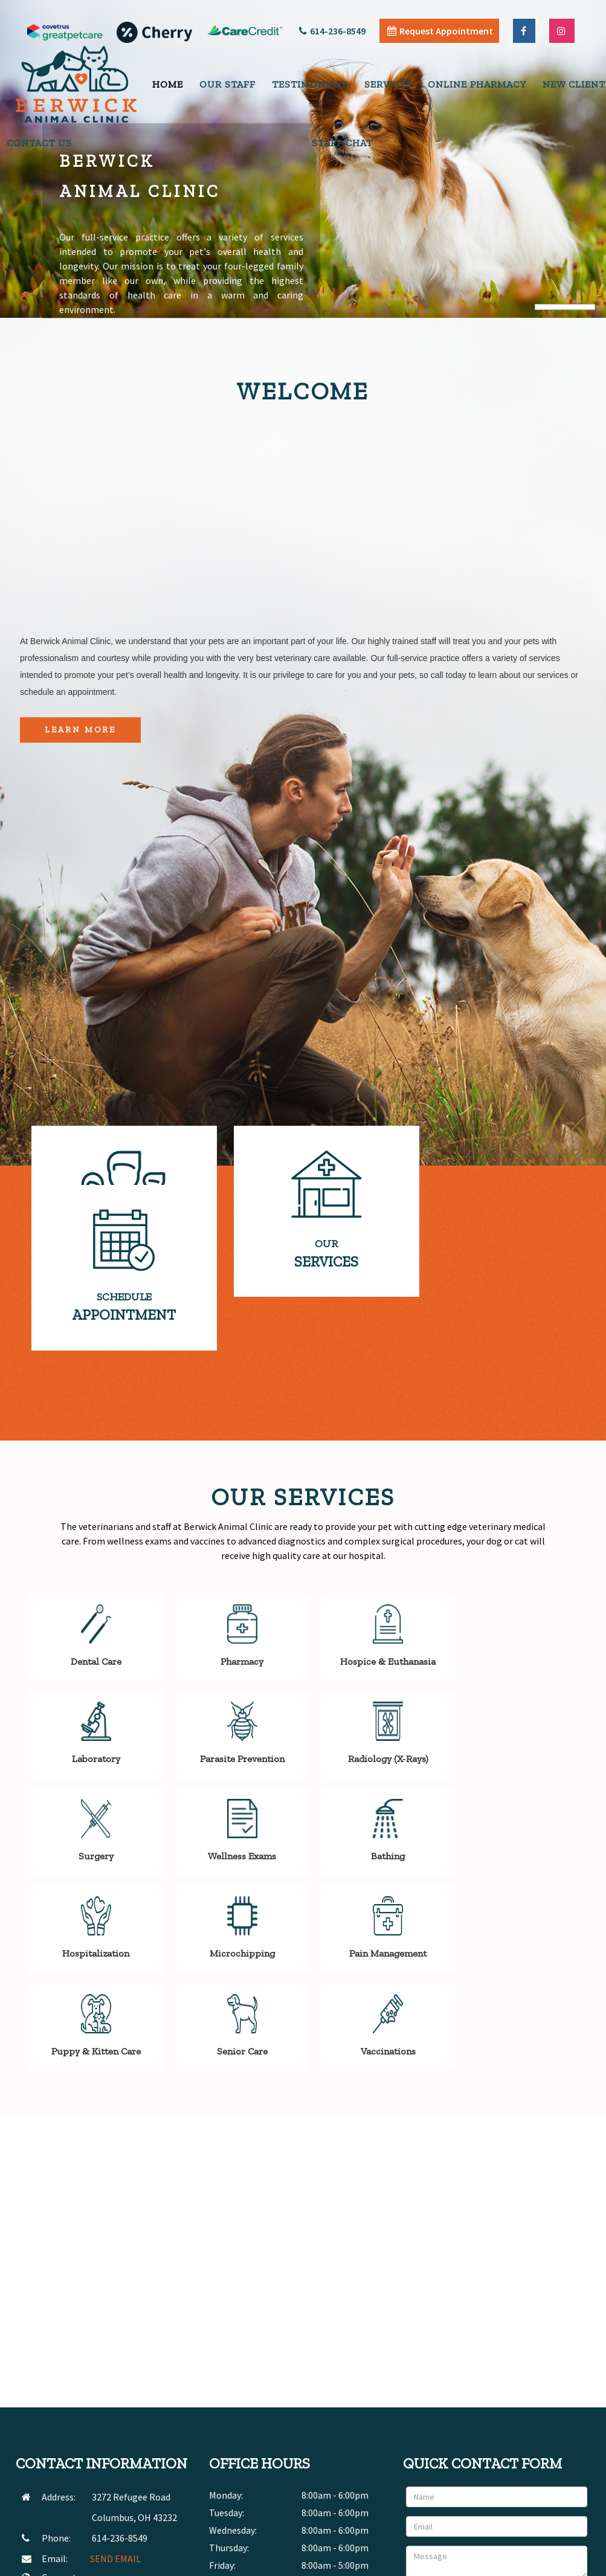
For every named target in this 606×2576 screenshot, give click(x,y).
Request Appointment (440, 31)
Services (388, 84)
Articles (495, 2562)
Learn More (80, 730)
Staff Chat (342, 143)
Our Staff (227, 84)
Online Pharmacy (477, 84)
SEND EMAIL (115, 2419)
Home (167, 84)
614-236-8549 (332, 31)
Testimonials (310, 84)
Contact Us (39, 143)
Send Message (549, 2461)
